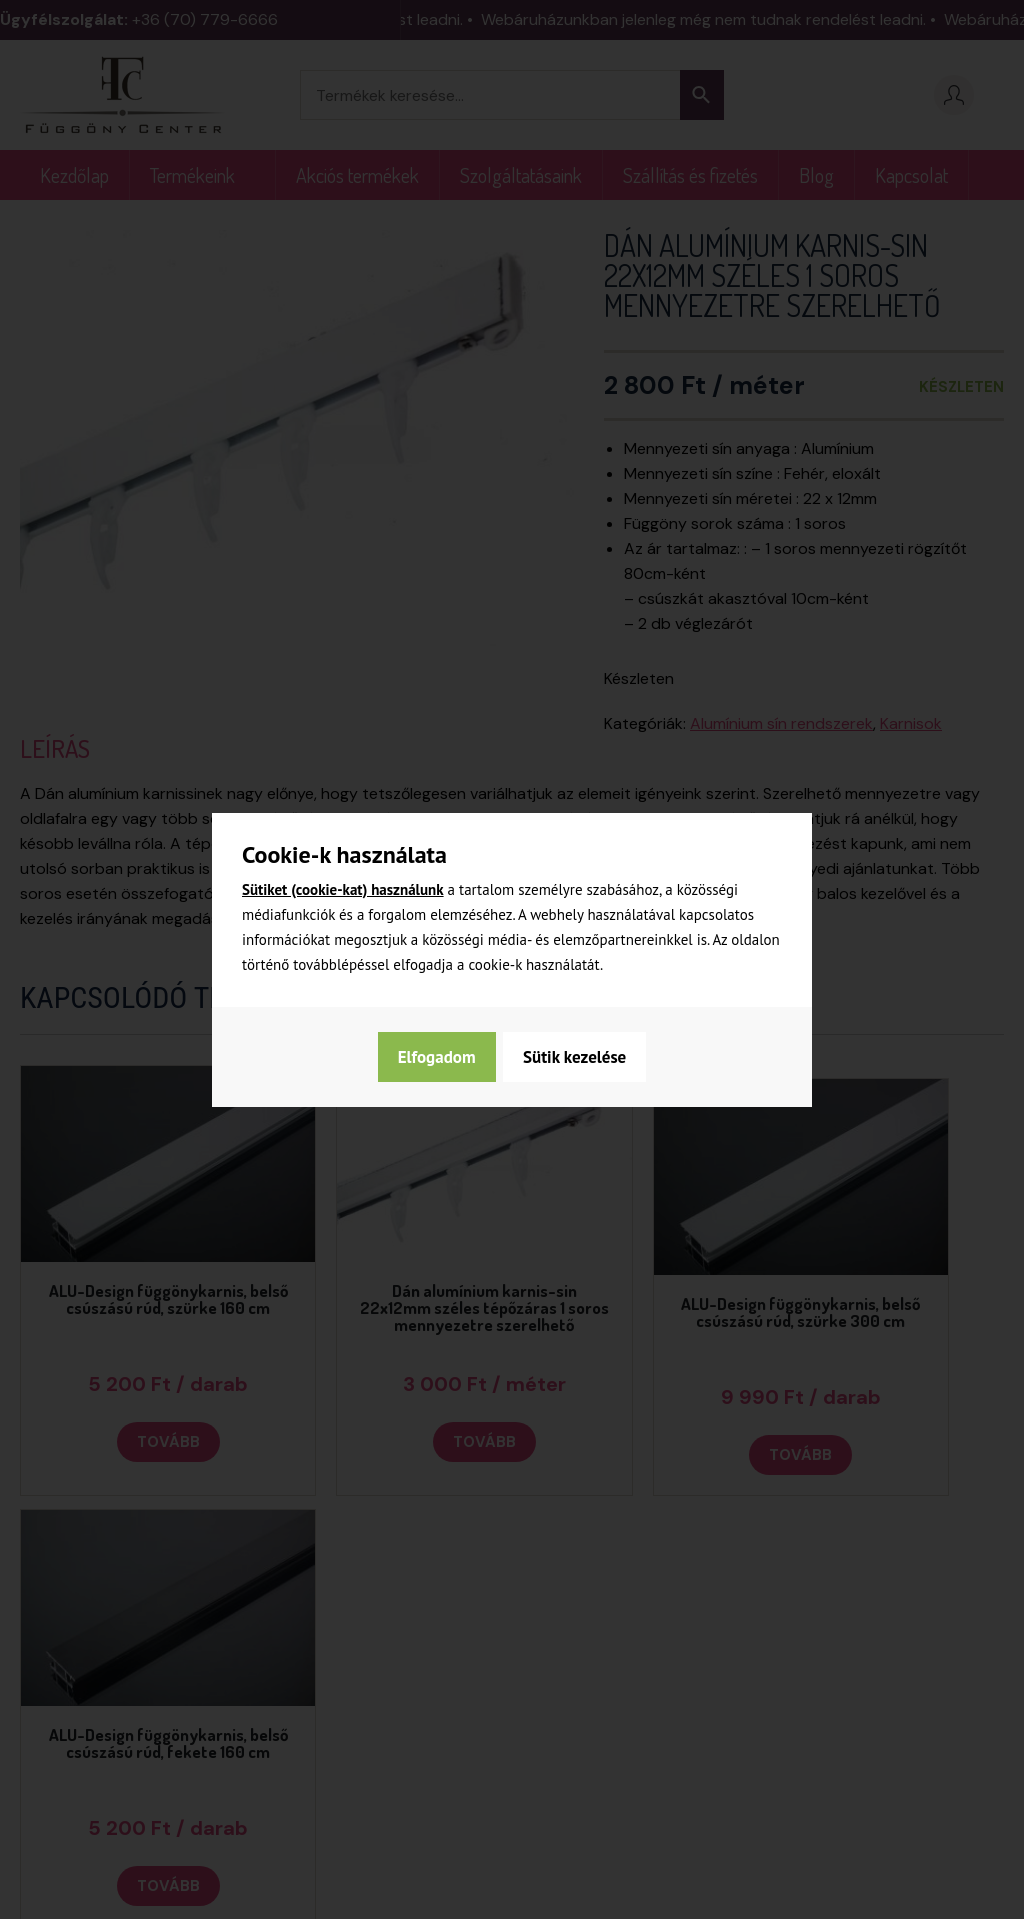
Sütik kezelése (447, 1057)
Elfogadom (589, 1057)
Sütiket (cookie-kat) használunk (343, 889)
